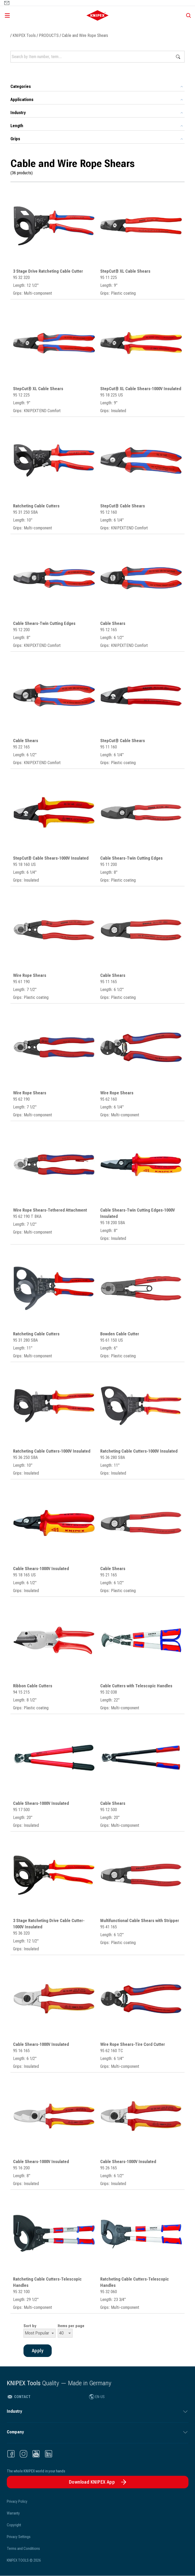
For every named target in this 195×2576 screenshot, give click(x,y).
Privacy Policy (17, 2501)
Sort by (29, 2325)
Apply (178, 57)
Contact (19, 2397)
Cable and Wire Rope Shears (85, 35)
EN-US (97, 2396)
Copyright (14, 2525)
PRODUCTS (49, 35)
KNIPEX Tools (24, 35)
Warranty (13, 2513)
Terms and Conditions (23, 2548)
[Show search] (186, 15)
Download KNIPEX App (92, 2482)
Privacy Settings (19, 2537)
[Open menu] (32, 15)
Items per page (71, 2325)
